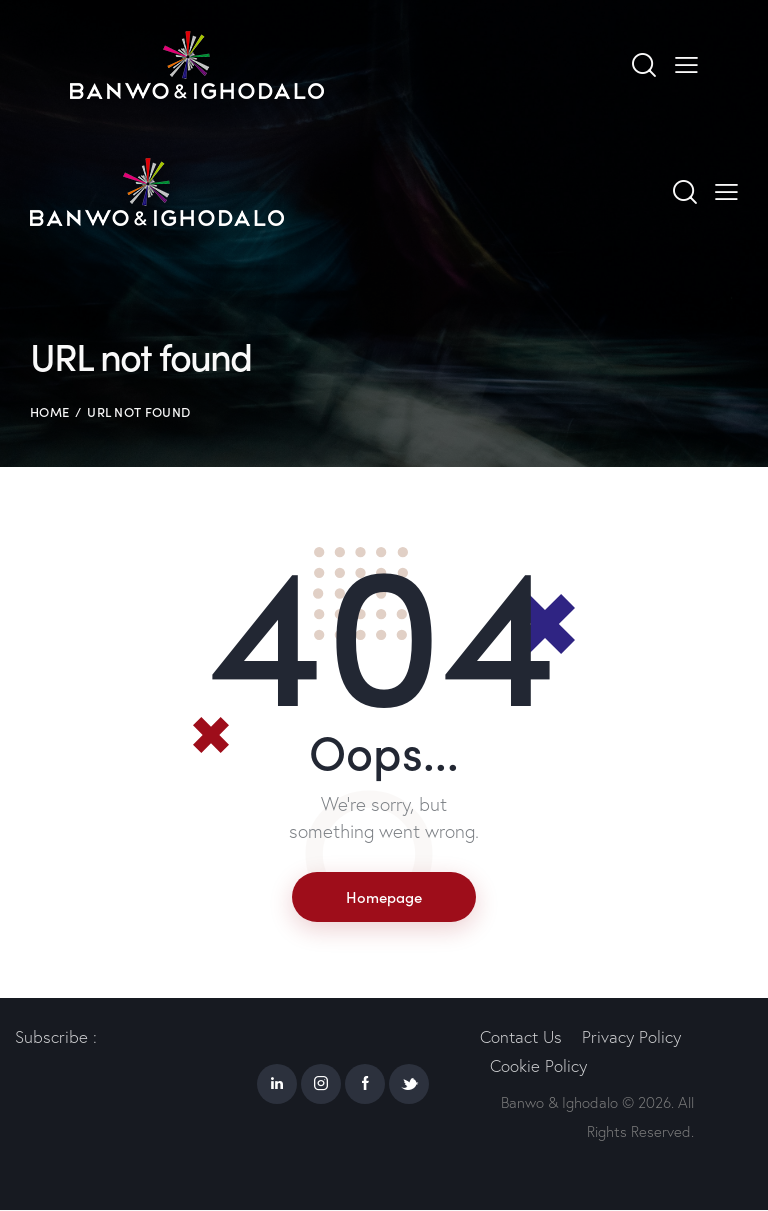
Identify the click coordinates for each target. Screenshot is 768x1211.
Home (49, 411)
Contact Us (521, 1037)
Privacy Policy (631, 1037)
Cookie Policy (538, 1065)
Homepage (384, 896)
